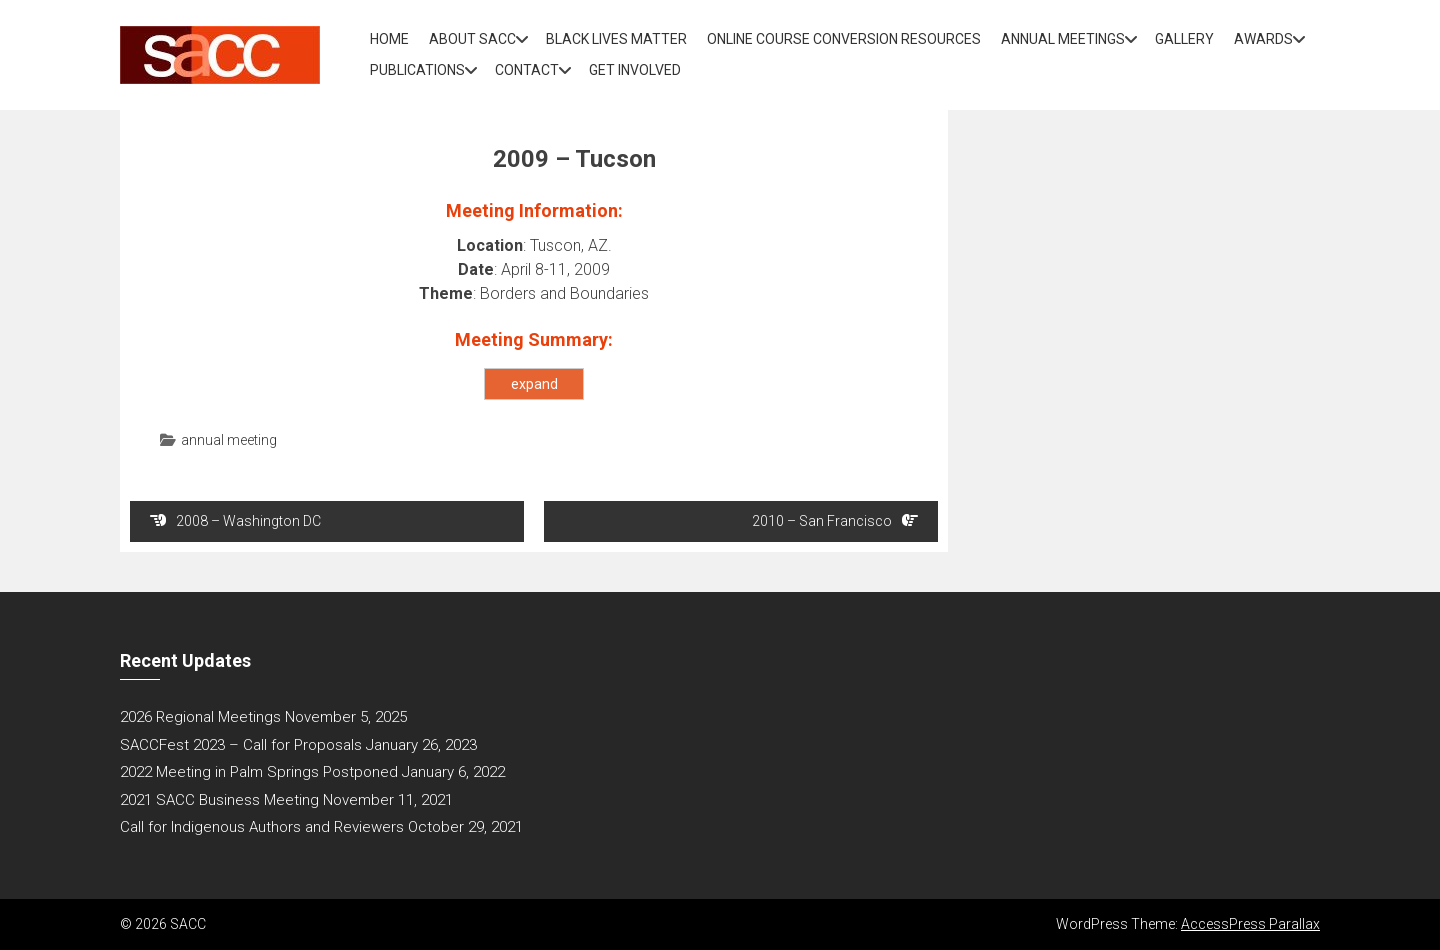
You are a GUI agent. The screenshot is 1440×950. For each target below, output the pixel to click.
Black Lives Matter (616, 39)
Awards (1263, 39)
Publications (417, 70)
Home (389, 39)
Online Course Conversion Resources (844, 39)
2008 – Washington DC (235, 520)
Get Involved (635, 70)
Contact (527, 70)
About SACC (472, 39)
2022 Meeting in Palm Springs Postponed (259, 772)
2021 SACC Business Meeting (219, 800)
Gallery (1184, 39)
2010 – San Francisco (835, 520)
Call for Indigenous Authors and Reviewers (262, 827)
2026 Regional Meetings (200, 717)
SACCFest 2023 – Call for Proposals (241, 745)
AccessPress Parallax (1250, 924)
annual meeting (229, 440)
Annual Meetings (1063, 39)
